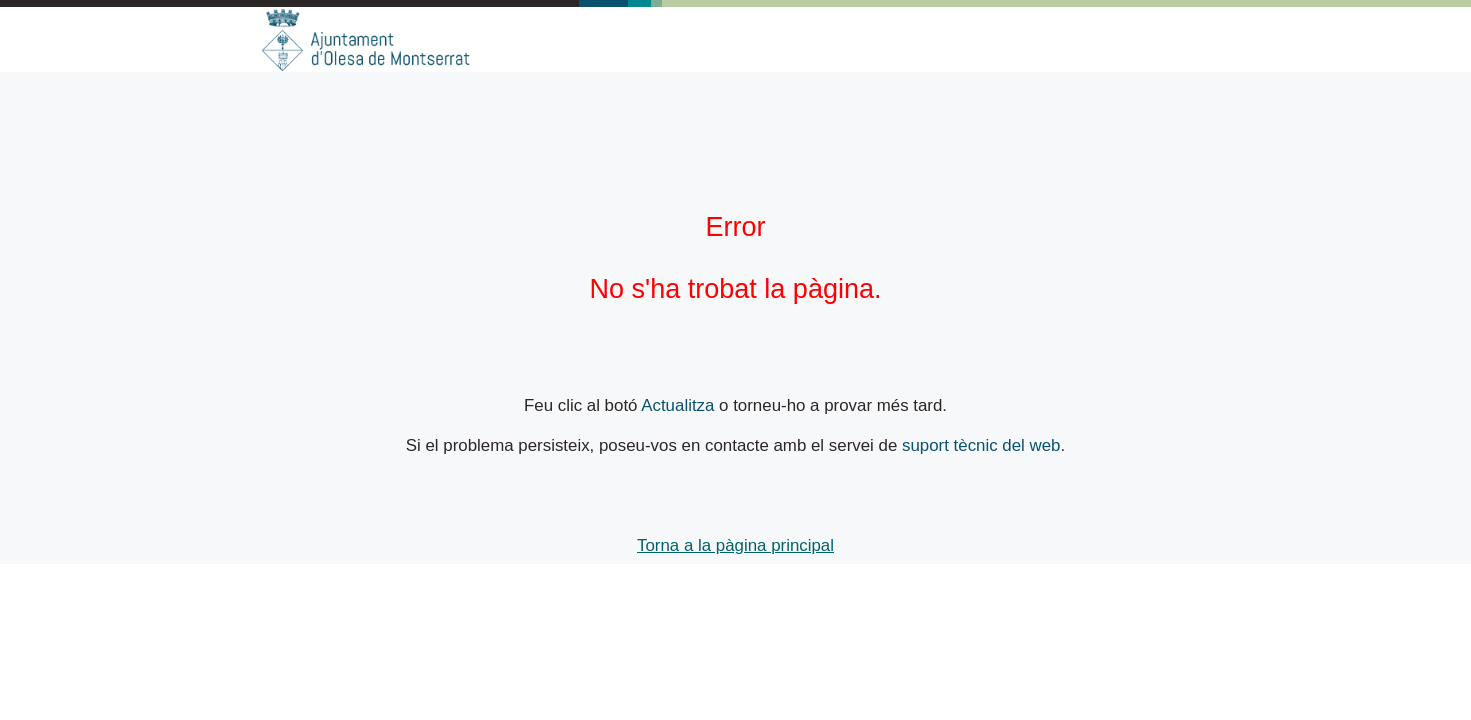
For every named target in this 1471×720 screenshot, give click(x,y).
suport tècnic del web (981, 445)
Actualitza (677, 405)
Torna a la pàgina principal (735, 545)
